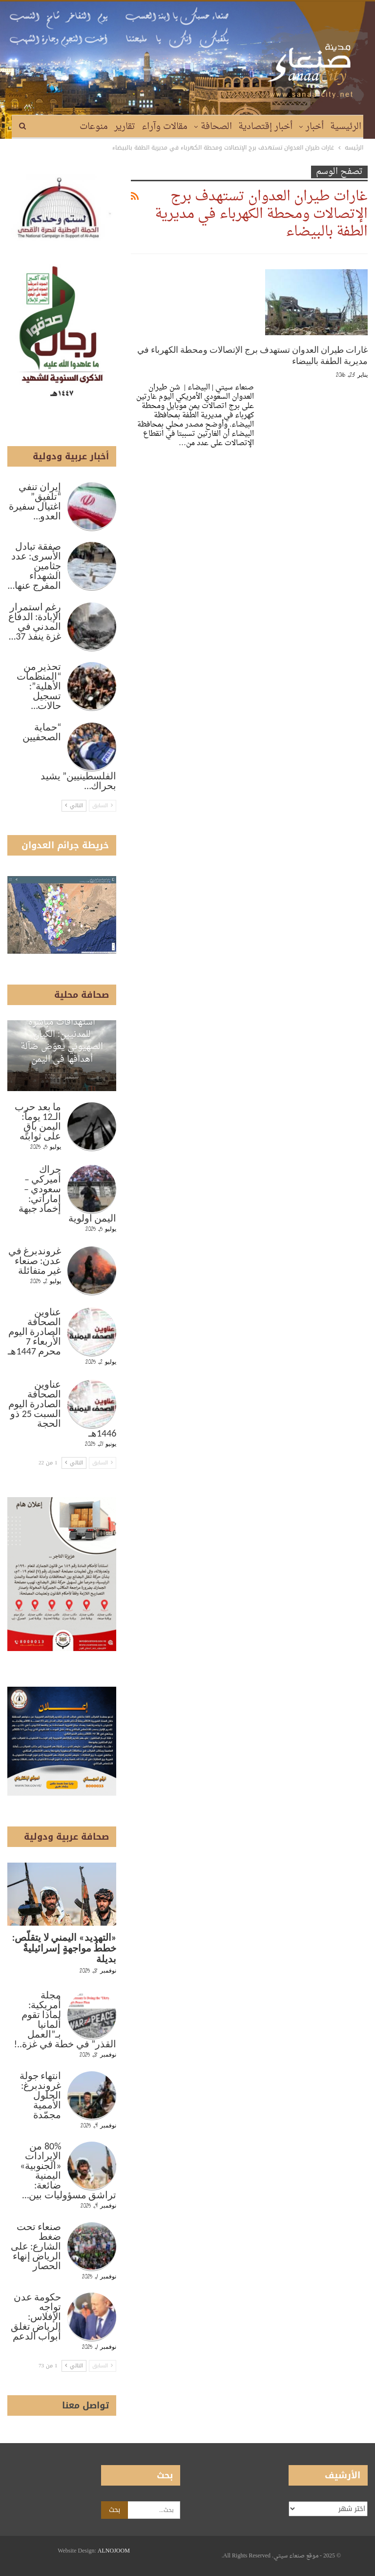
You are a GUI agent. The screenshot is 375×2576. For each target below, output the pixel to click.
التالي (74, 805)
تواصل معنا (85, 2405)
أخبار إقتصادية (265, 126)
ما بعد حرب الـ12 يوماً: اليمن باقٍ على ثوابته (38, 1121)
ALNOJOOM (114, 2551)
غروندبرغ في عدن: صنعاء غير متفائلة (35, 1260)
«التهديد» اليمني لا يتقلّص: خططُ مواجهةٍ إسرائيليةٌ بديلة (64, 1948)
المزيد (62, 126)
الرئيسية (345, 126)
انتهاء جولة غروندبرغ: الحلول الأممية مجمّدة (41, 2095)
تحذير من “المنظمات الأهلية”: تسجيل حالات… (39, 686)
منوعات (94, 126)
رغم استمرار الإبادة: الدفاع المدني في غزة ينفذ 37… (35, 621)
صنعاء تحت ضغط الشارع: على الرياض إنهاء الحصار (36, 2246)
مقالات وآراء (165, 126)
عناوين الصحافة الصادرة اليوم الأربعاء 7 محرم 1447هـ (34, 1331)
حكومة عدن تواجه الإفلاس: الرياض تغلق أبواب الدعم (36, 2316)
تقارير (124, 126)
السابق (102, 805)
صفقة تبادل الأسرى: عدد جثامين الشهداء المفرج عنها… (34, 565)
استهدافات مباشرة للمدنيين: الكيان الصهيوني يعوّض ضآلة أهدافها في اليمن (62, 1041)
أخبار (315, 126)
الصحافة (216, 126)
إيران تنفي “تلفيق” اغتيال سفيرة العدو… (35, 501)
